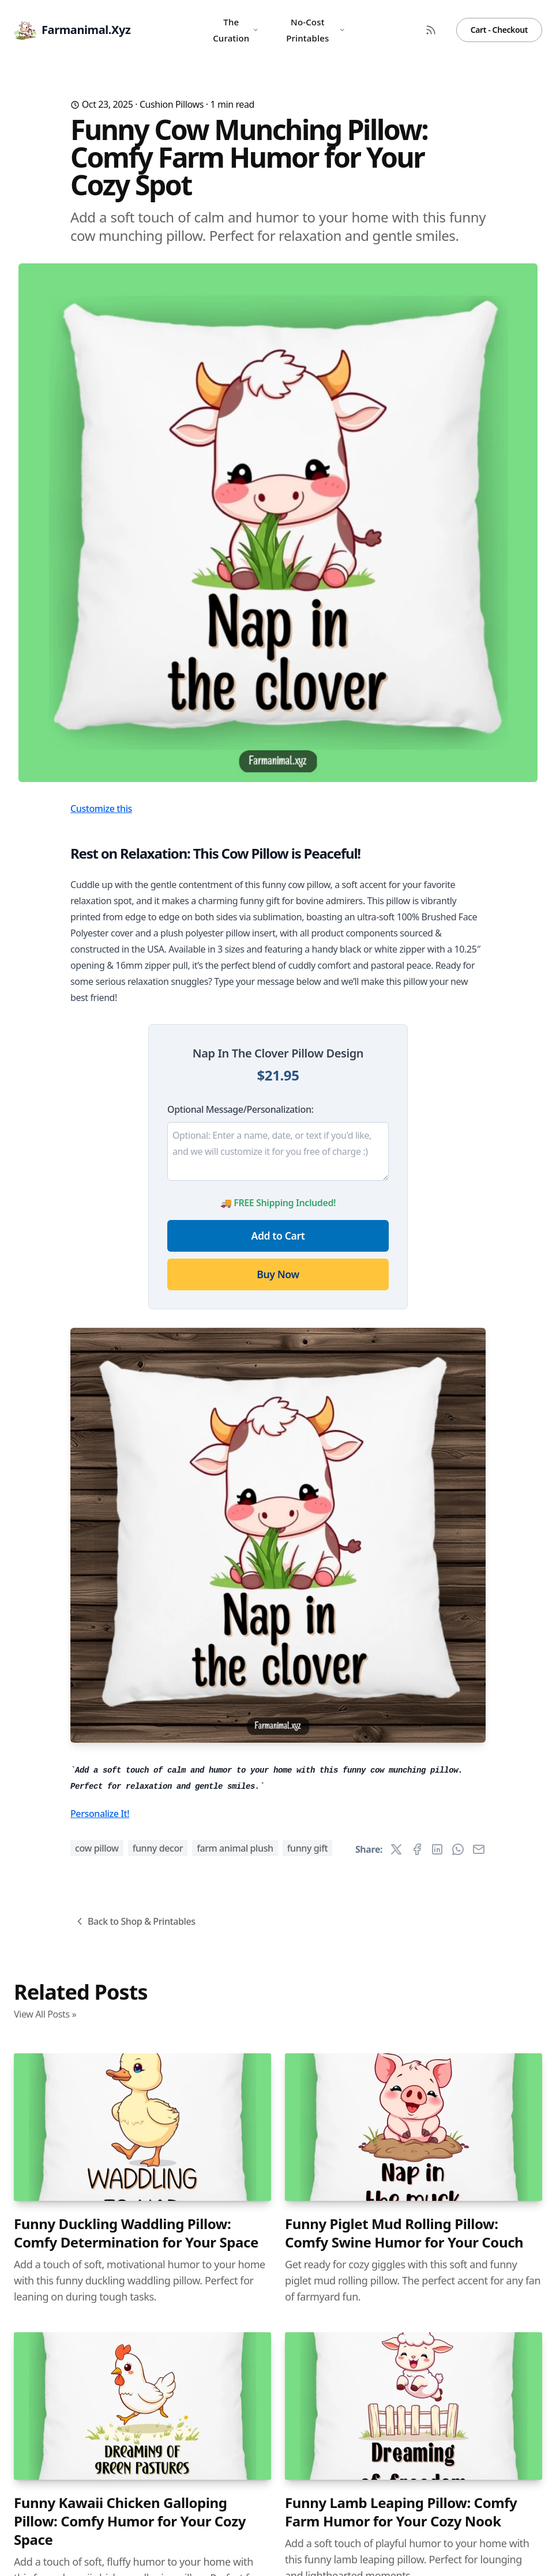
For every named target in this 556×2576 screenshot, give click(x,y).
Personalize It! (99, 1813)
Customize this (101, 808)
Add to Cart (278, 1235)
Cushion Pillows (172, 104)
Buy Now (278, 1274)
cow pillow (97, 1848)
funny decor (158, 1848)
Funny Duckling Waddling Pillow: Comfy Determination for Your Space (136, 2233)
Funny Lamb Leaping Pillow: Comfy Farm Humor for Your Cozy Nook (401, 2512)
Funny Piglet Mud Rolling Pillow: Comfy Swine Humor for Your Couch (404, 2233)
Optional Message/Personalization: (240, 1109)
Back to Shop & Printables (135, 1921)
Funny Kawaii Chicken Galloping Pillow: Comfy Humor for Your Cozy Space (130, 2521)
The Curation (236, 30)
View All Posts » (45, 2014)
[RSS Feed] (430, 29)
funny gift (307, 1848)
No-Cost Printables (315, 30)
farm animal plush (235, 1848)
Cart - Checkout (499, 29)
